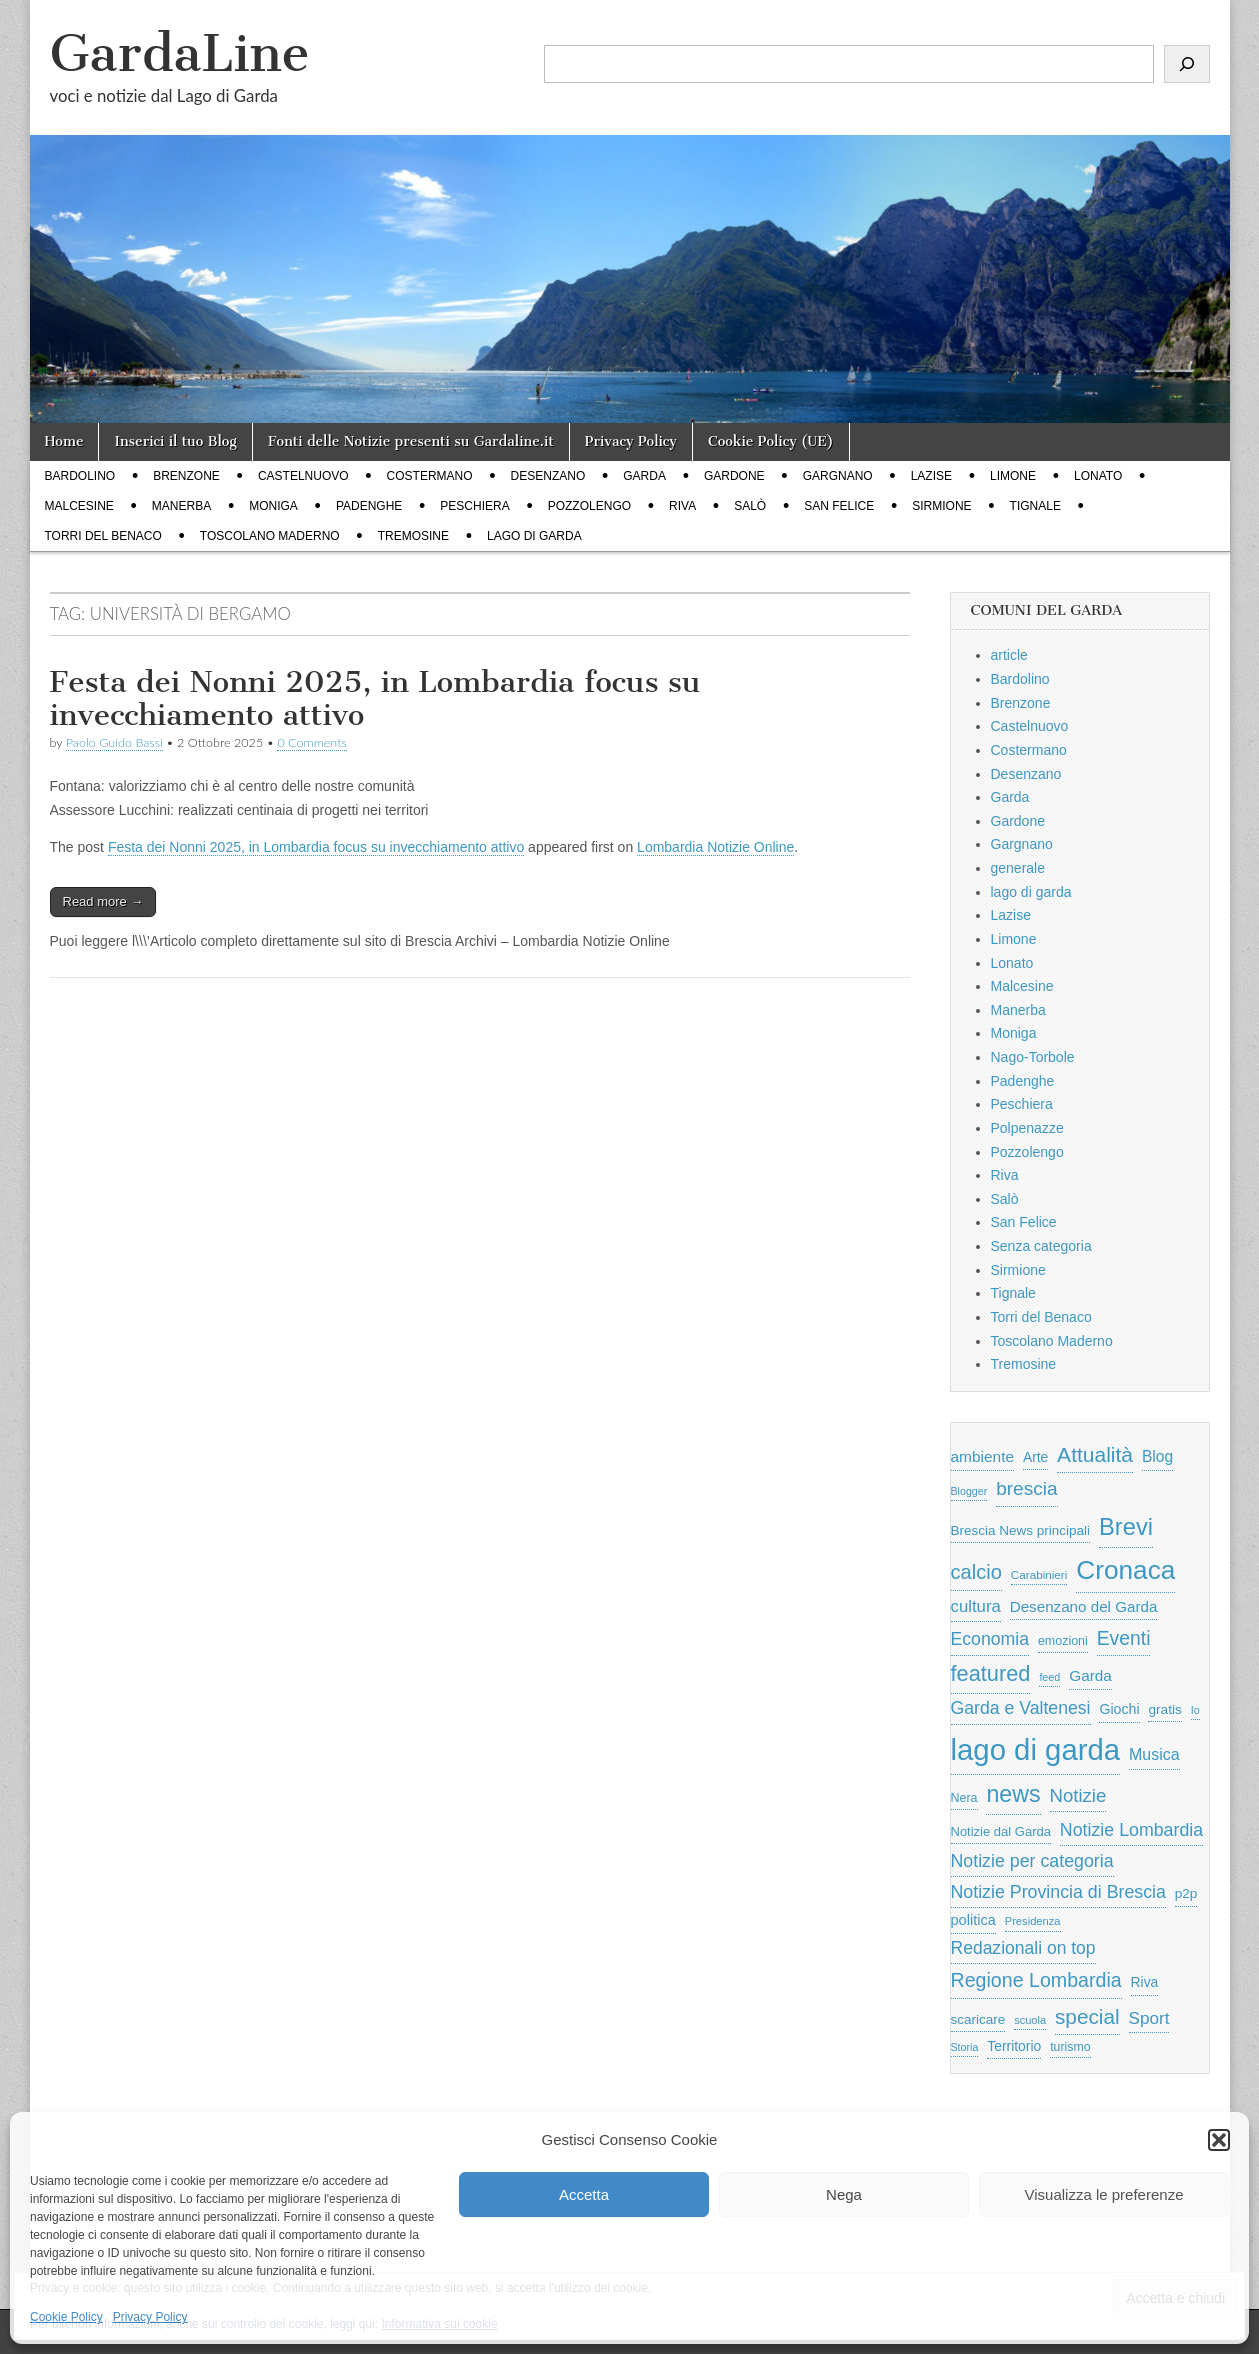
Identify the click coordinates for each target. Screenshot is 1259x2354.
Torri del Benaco (103, 536)
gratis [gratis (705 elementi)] (1164, 1709)
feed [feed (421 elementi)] (1049, 1677)
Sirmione (941, 506)
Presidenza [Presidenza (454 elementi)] (1033, 1921)
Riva (682, 506)
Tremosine (413, 536)
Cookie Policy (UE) (771, 441)
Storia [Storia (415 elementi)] (965, 2047)
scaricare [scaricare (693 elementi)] (978, 2019)
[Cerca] (1187, 64)
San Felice (839, 506)
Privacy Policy (150, 2317)
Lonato (1098, 476)
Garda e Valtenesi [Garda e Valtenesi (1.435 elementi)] (1021, 1708)
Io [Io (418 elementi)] (1195, 1710)
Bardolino (80, 476)
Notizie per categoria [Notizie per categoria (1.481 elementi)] (1032, 1861)
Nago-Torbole (1033, 1057)
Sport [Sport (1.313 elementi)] (1149, 2018)
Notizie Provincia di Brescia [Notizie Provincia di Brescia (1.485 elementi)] (1058, 1892)
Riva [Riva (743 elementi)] (1145, 1982)
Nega (844, 2194)
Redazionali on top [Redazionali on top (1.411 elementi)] (1023, 1948)
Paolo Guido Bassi (114, 742)
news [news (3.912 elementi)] (1013, 1794)
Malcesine (79, 506)
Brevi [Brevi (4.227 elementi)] (1126, 1526)
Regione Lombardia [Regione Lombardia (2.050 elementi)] (1036, 1980)
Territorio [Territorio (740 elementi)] (1014, 2046)
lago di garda (534, 536)
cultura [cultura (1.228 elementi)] (976, 1606)
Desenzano (548, 476)
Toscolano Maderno (270, 536)
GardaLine (180, 53)
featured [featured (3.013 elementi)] (991, 1673)
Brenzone (186, 476)
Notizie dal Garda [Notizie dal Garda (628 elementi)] (1001, 1831)
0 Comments (312, 742)
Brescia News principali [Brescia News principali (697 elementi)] (1021, 1530)
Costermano (430, 476)
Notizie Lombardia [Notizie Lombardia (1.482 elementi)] (1131, 1830)
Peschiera (474, 506)
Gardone (734, 476)
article (1009, 655)
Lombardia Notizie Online (715, 847)
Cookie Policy (66, 2317)
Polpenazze (1027, 1128)
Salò (750, 506)
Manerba (181, 506)
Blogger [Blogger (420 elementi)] (969, 1491)
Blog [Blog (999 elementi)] (1157, 1456)
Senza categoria (1041, 1246)
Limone (1013, 476)
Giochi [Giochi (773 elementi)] (1119, 1709)
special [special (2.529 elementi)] (1087, 2016)
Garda (644, 476)
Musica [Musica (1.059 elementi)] (1154, 1754)
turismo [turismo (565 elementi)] (1070, 2047)
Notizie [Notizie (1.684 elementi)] (1078, 1795)
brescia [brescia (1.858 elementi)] (1027, 1488)
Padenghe (369, 506)
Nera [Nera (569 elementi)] (964, 1798)
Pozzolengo (589, 506)
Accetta (584, 2194)
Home (64, 441)
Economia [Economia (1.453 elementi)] (990, 1639)
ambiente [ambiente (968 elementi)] (983, 1456)
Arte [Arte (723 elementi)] (1035, 1457)
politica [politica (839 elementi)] (973, 1920)
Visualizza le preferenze (1104, 2194)
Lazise (931, 476)
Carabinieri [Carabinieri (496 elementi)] (1039, 1574)
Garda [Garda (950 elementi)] (1090, 1675)
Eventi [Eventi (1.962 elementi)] (1124, 1638)
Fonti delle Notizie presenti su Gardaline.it (411, 441)
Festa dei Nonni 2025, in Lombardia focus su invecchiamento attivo (375, 699)
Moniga (273, 506)
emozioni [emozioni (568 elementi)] (1063, 1641)
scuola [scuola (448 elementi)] (1030, 2020)
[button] (1219, 2140)
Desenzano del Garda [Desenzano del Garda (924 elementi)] (1084, 1606)
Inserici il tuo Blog (175, 441)
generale (1018, 868)
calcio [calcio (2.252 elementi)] (976, 1572)
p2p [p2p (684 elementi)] (1186, 1893)
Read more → (103, 901)
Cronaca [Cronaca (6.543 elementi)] (1125, 1570)
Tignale (1035, 506)
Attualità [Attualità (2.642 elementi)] (1095, 1454)
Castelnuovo (303, 476)
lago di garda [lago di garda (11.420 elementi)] (1036, 1749)
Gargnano (838, 476)
